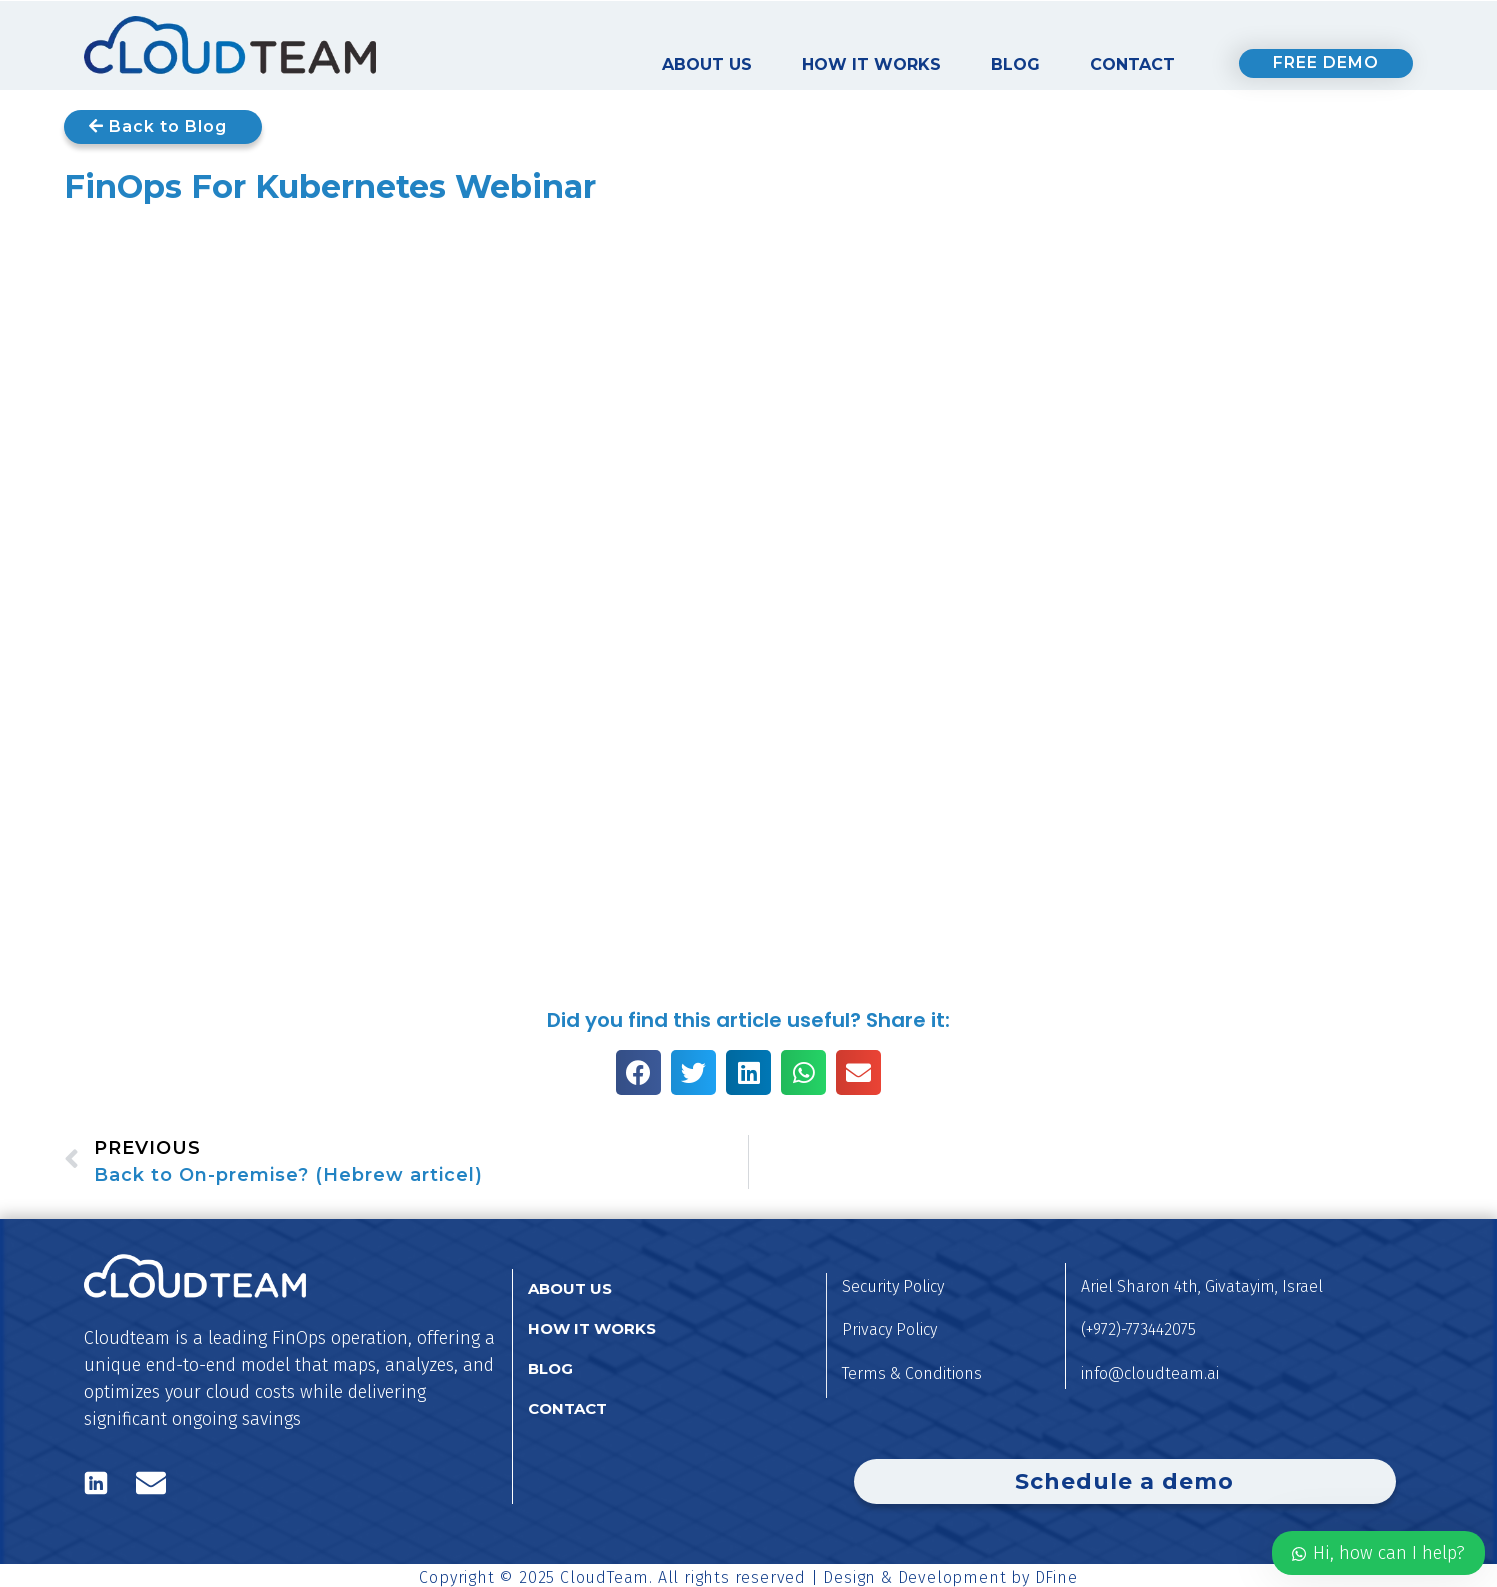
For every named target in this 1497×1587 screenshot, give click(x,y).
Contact (1132, 64)
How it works (871, 64)
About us (707, 64)
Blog (1015, 64)
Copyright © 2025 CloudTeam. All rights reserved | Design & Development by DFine (748, 1577)
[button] (638, 1072)
